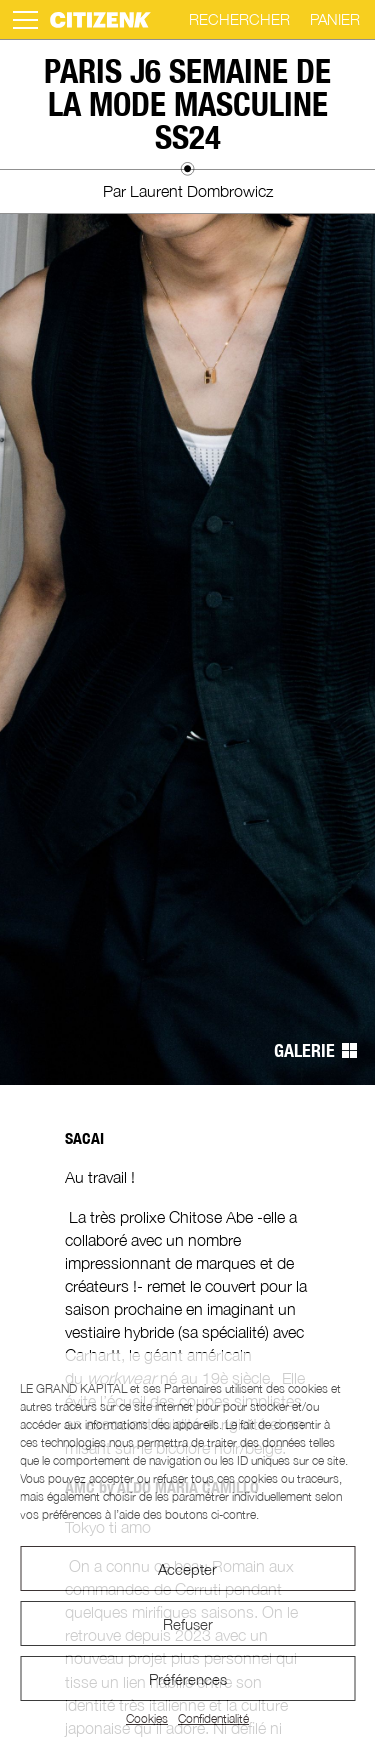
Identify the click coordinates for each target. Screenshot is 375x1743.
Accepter (187, 1569)
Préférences (188, 1679)
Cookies (147, 1718)
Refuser (188, 1624)
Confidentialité (213, 1718)
